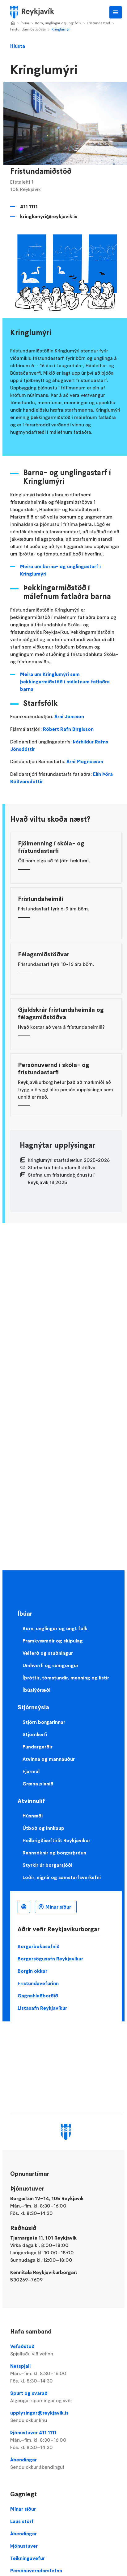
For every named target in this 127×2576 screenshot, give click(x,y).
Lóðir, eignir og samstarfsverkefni (62, 1877)
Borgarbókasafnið (39, 1946)
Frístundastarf (98, 23)
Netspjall (66, 2373)
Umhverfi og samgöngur (50, 1665)
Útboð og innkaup (43, 1828)
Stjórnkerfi (35, 1734)
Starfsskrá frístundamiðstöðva (61, 1167)
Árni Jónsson (69, 716)
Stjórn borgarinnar (44, 1722)
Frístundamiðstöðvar (28, 29)
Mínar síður (58, 1907)
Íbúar (25, 23)
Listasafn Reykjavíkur (42, 2008)
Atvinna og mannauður (49, 1759)
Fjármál (31, 1771)
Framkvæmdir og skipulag (53, 1641)
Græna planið (38, 1783)
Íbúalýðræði (36, 1690)
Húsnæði (33, 1816)
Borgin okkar (32, 1971)
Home (12, 23)
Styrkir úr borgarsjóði (47, 1865)
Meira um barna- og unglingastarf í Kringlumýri (60, 570)
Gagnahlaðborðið (38, 1995)
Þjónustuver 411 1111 (66, 2440)
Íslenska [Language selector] (24, 1907)
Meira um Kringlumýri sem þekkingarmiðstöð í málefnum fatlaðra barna (65, 681)
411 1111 (29, 206)
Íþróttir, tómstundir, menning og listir (66, 1678)
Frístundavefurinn (38, 1983)
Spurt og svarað (66, 2397)
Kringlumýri (61, 29)
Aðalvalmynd (115, 12)
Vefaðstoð (66, 2350)
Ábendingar (66, 2463)
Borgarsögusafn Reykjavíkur (50, 1958)
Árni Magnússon (84, 761)
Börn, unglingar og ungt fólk (58, 23)
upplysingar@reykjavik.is (66, 2417)
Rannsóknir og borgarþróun (54, 1853)
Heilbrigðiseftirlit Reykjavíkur (56, 1840)
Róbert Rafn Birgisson (68, 729)
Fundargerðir (38, 1747)
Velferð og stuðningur (48, 1653)
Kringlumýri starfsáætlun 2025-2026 (69, 1160)
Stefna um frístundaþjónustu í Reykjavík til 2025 (61, 1178)
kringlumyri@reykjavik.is (48, 216)
